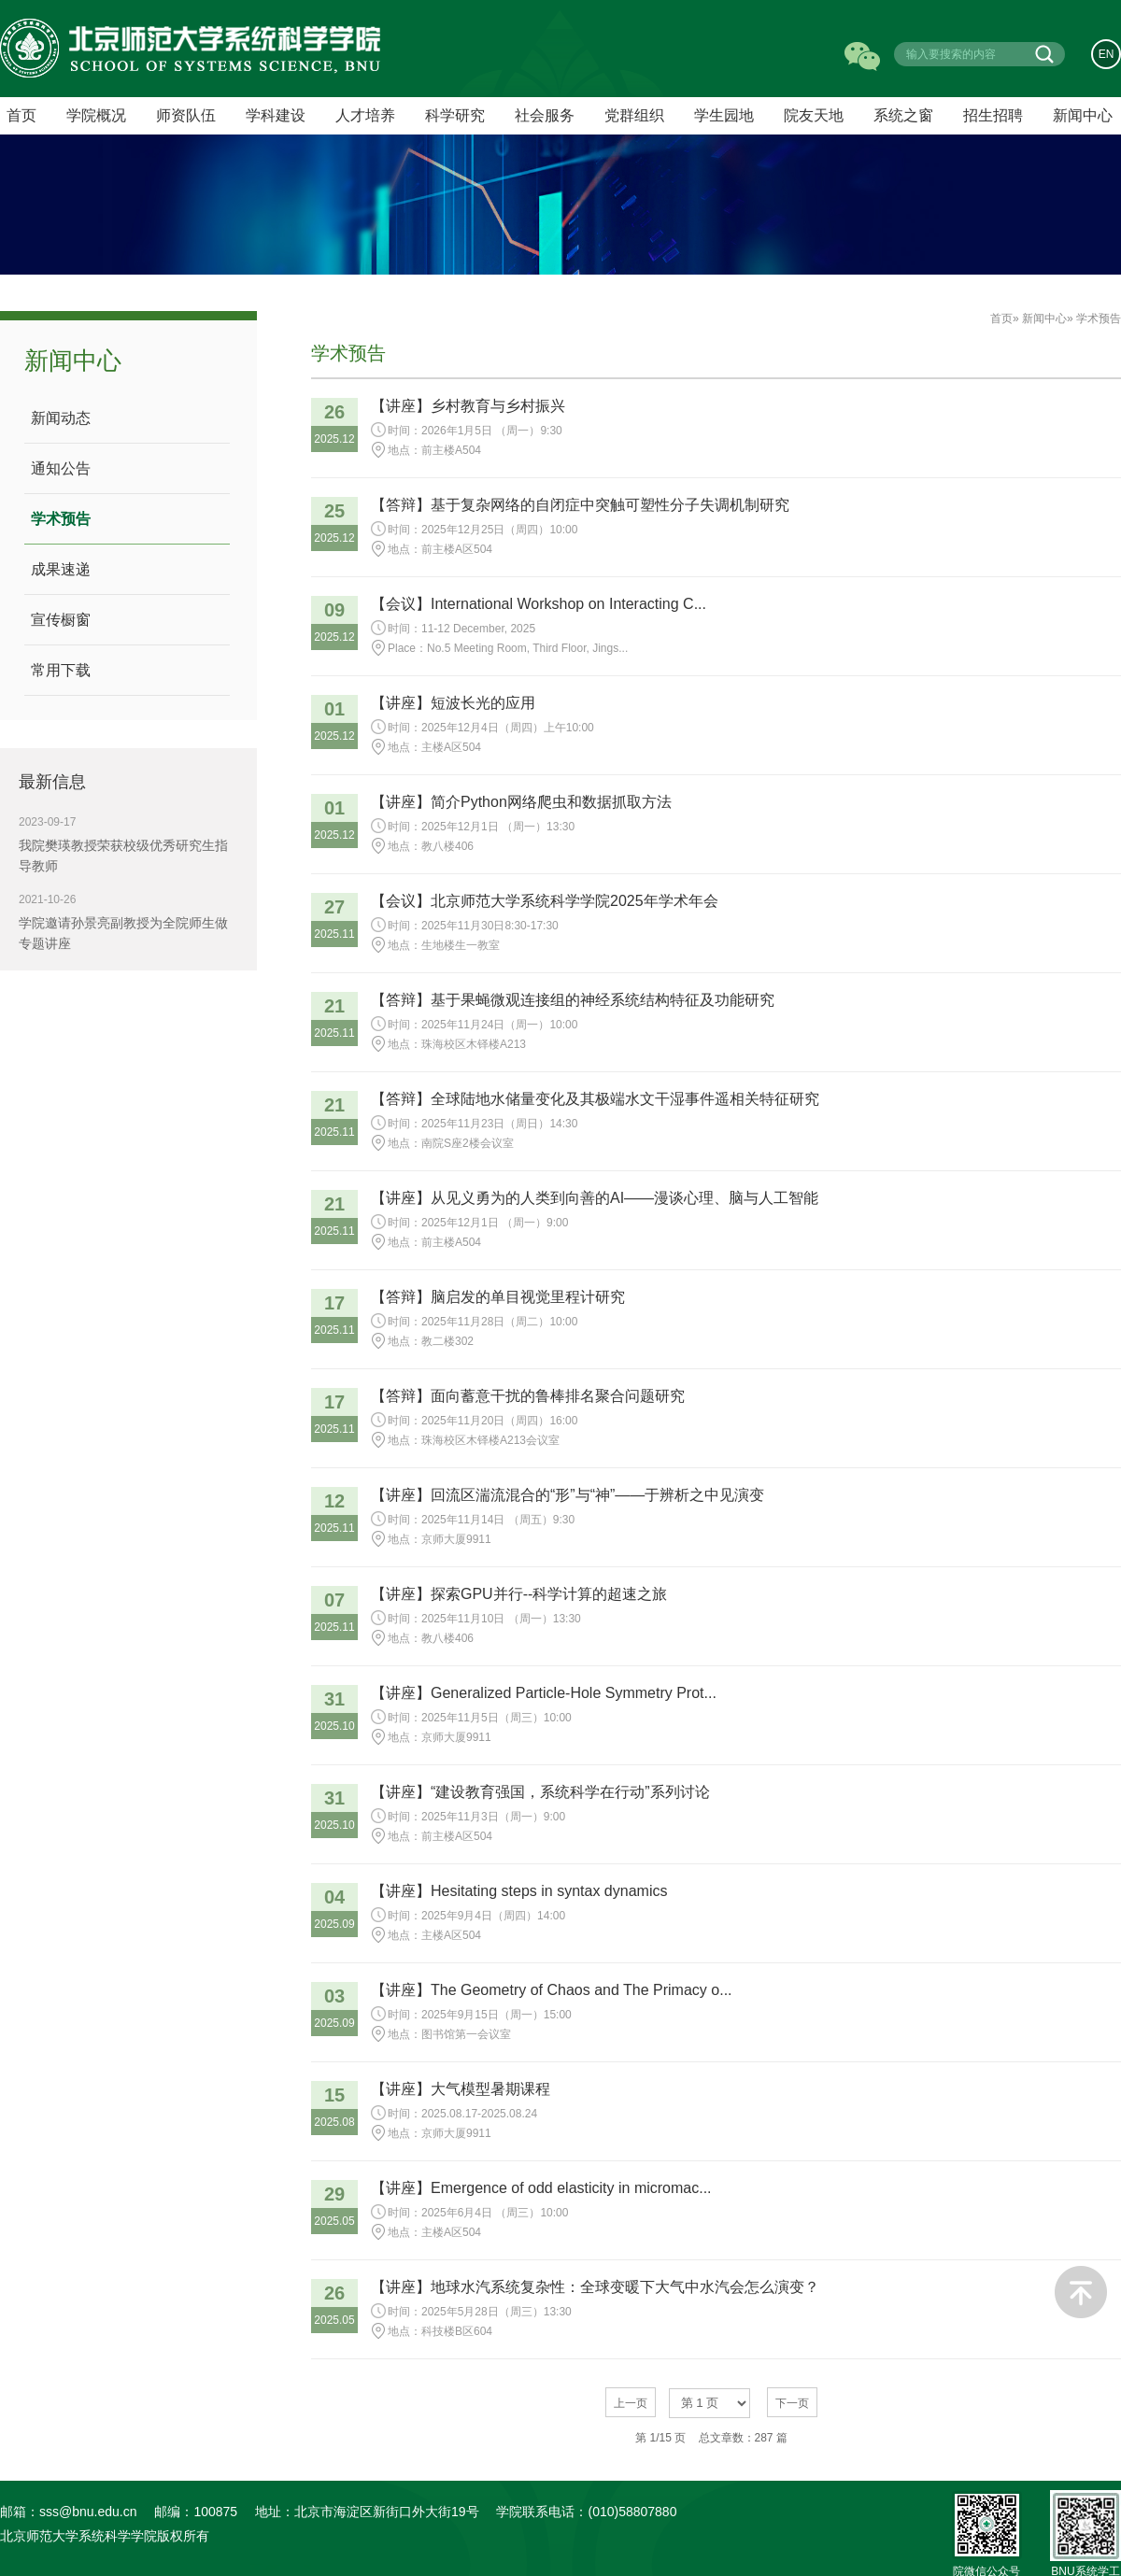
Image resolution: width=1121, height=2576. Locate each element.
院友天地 (814, 115)
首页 (1001, 318)
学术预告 (61, 519)
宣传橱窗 (61, 620)
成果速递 (61, 569)
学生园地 (724, 115)
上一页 (630, 2403)
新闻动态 (61, 418)
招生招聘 (993, 115)
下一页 (792, 2403)
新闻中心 (1083, 115)
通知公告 (61, 468)
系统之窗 (903, 115)
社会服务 (545, 115)
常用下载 (61, 670)
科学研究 (455, 115)
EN (1106, 54)
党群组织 (634, 115)
